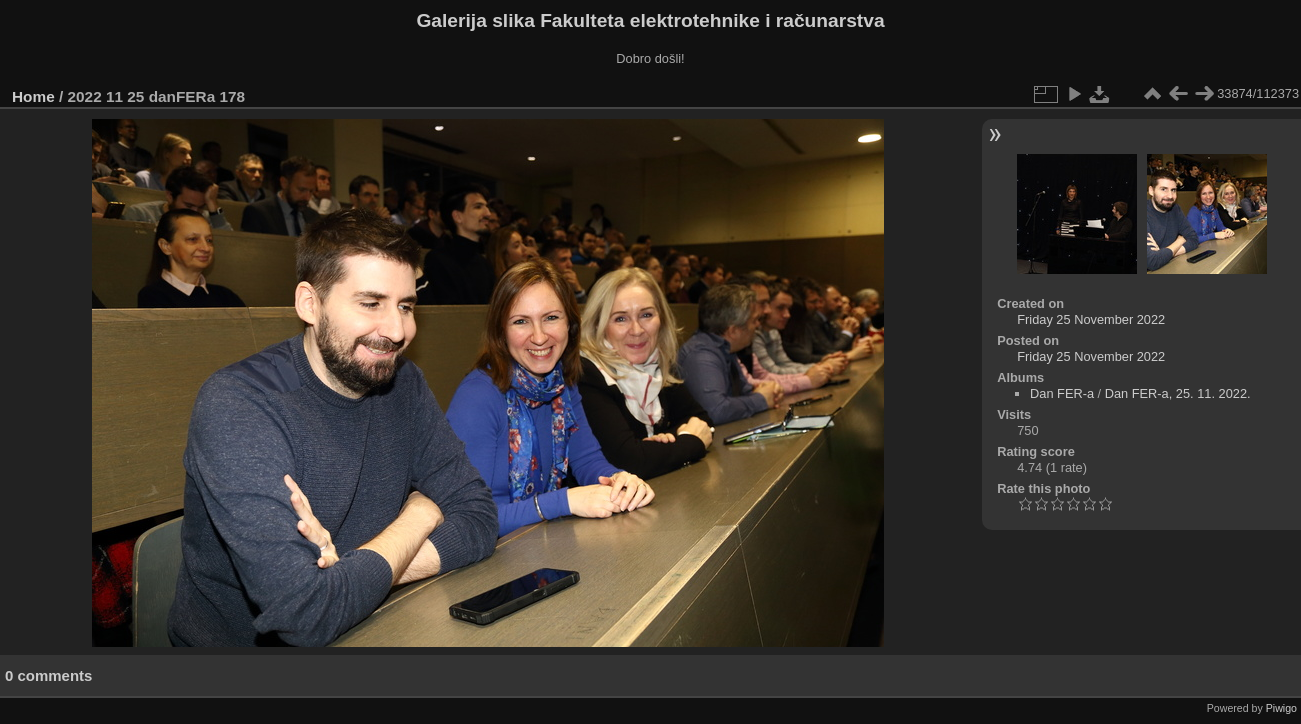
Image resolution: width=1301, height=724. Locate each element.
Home (33, 96)
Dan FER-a (1062, 393)
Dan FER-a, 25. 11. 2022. (1178, 393)
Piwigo (1281, 708)
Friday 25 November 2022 (1091, 319)
